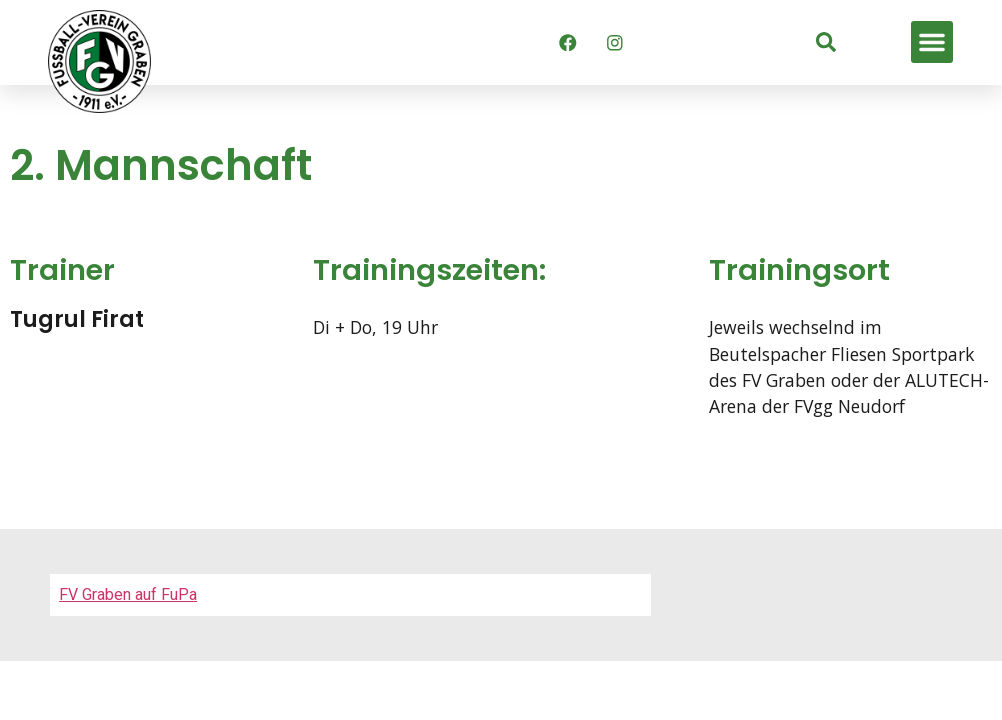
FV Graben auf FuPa (128, 594)
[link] (826, 42)
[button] (932, 42)
